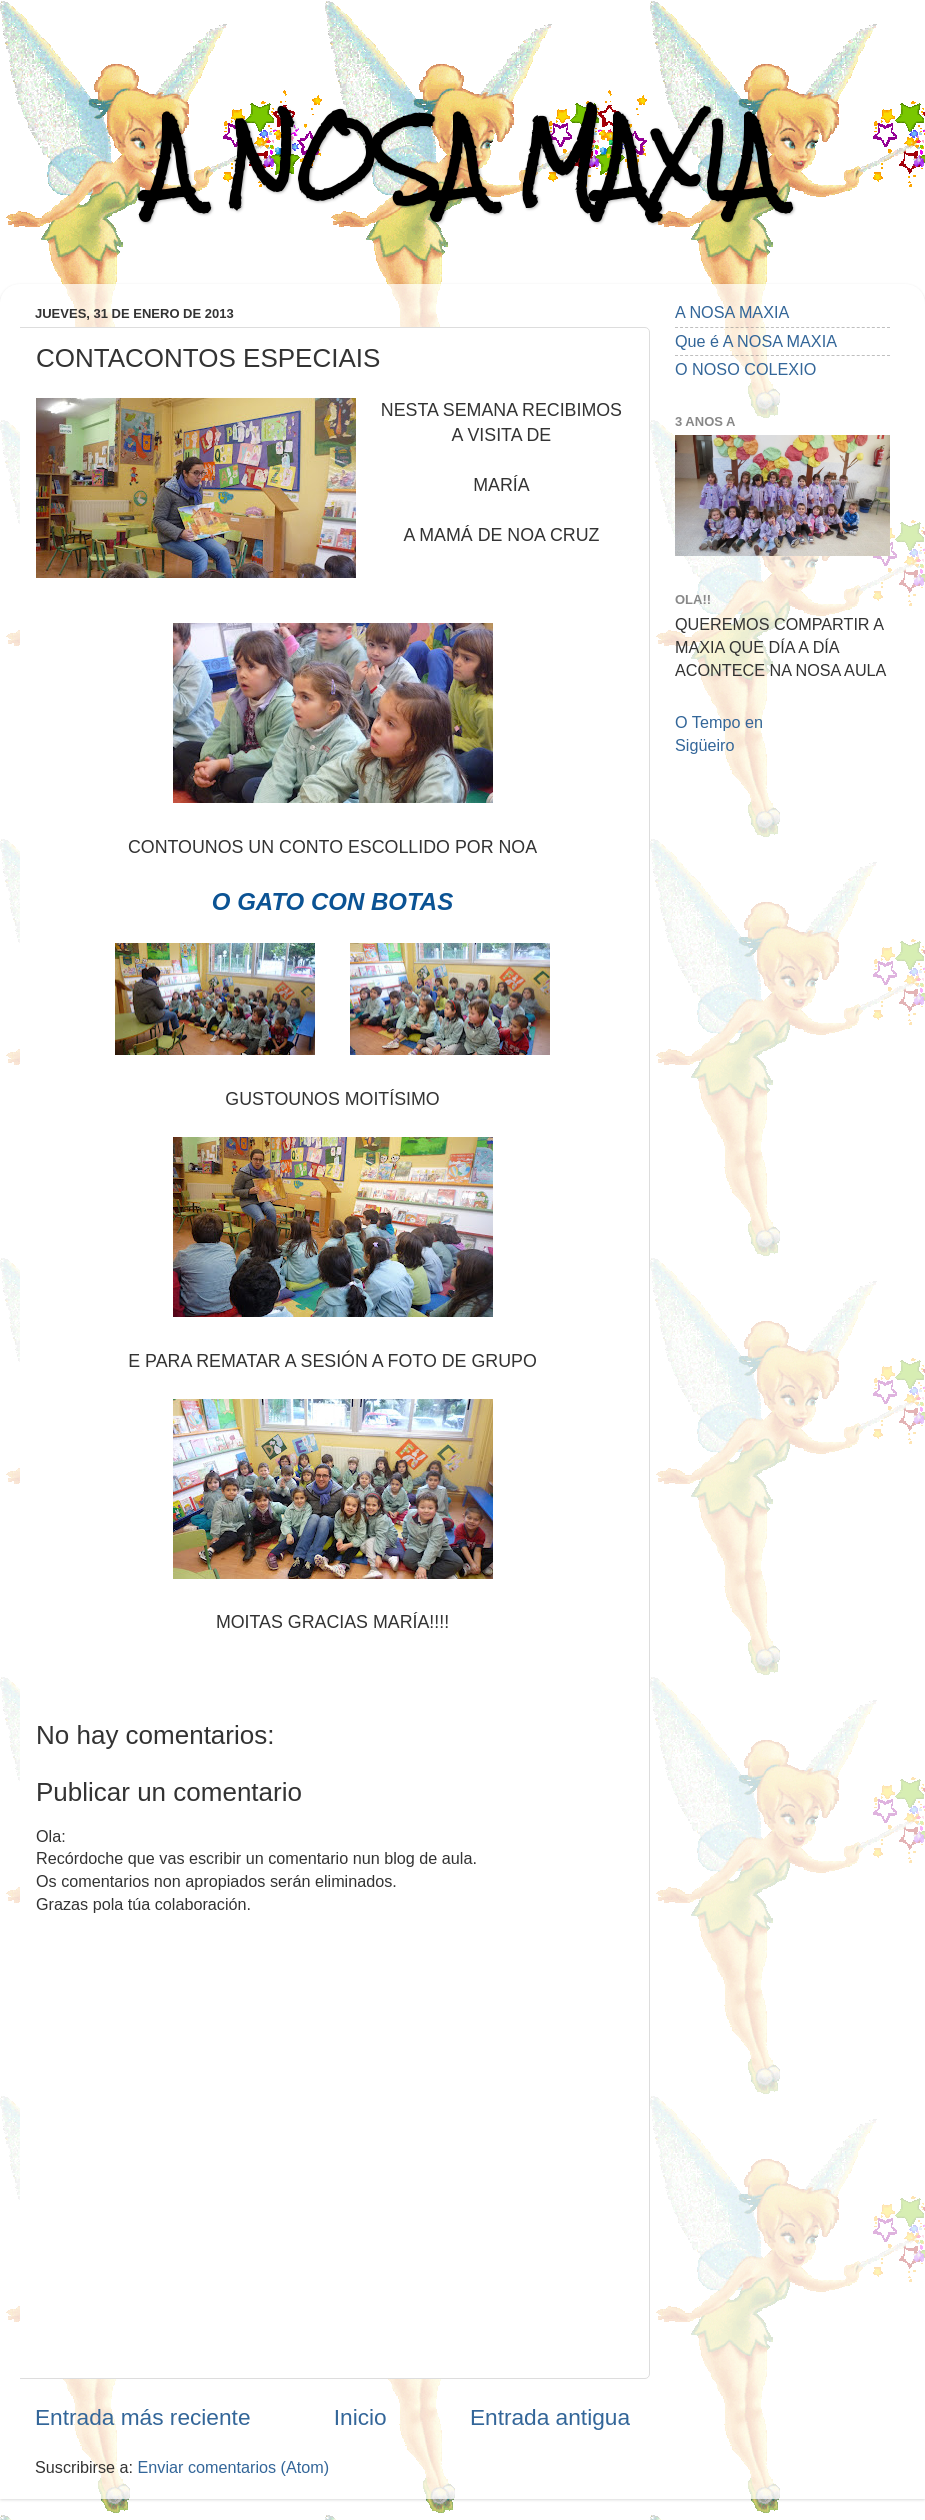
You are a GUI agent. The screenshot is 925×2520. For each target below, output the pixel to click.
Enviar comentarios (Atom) (234, 2467)
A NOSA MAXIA (463, 161)
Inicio (360, 2417)
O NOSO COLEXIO (745, 369)
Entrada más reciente (143, 2417)
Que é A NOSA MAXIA (756, 341)
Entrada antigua (550, 2417)
